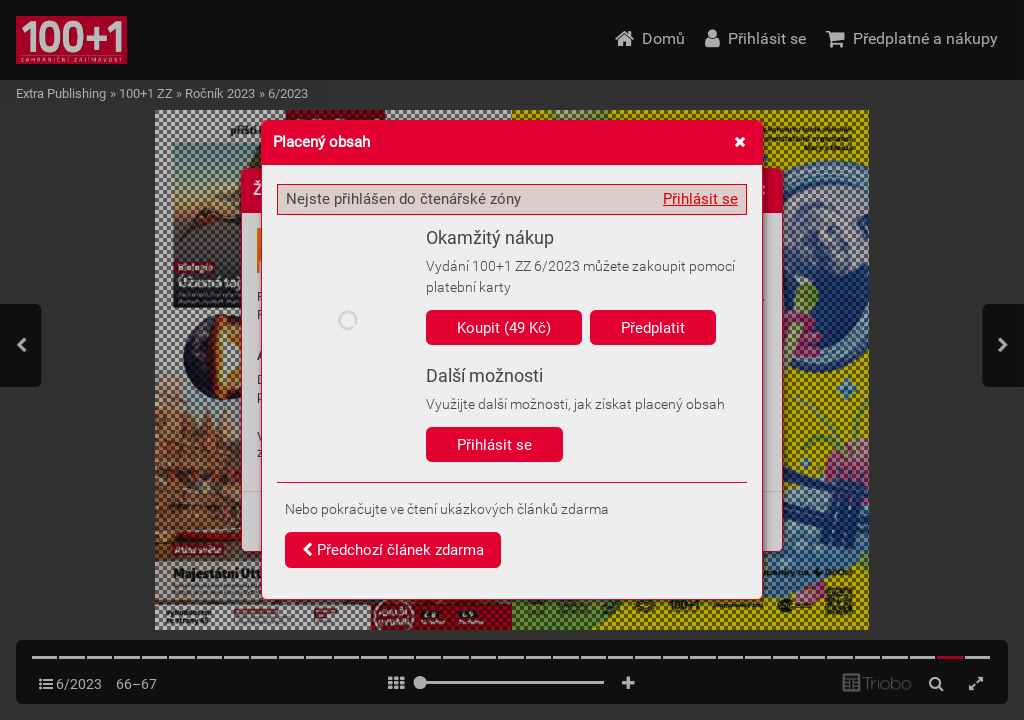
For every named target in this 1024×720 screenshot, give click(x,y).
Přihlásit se (700, 199)
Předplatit (653, 328)
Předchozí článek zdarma (393, 550)
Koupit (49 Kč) (504, 328)
